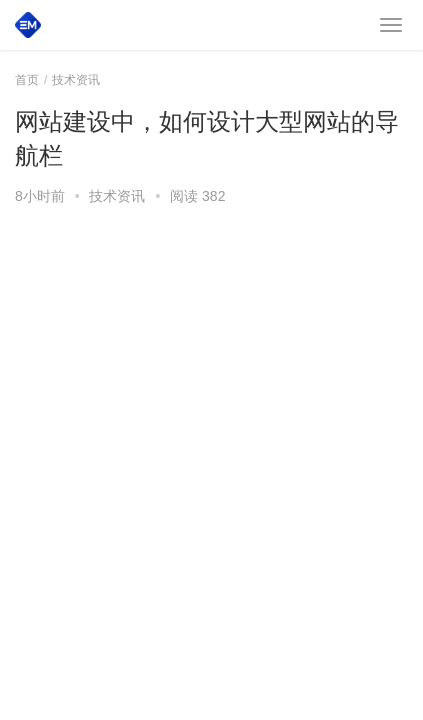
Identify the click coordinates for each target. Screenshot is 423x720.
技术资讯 (117, 196)
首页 (27, 80)
